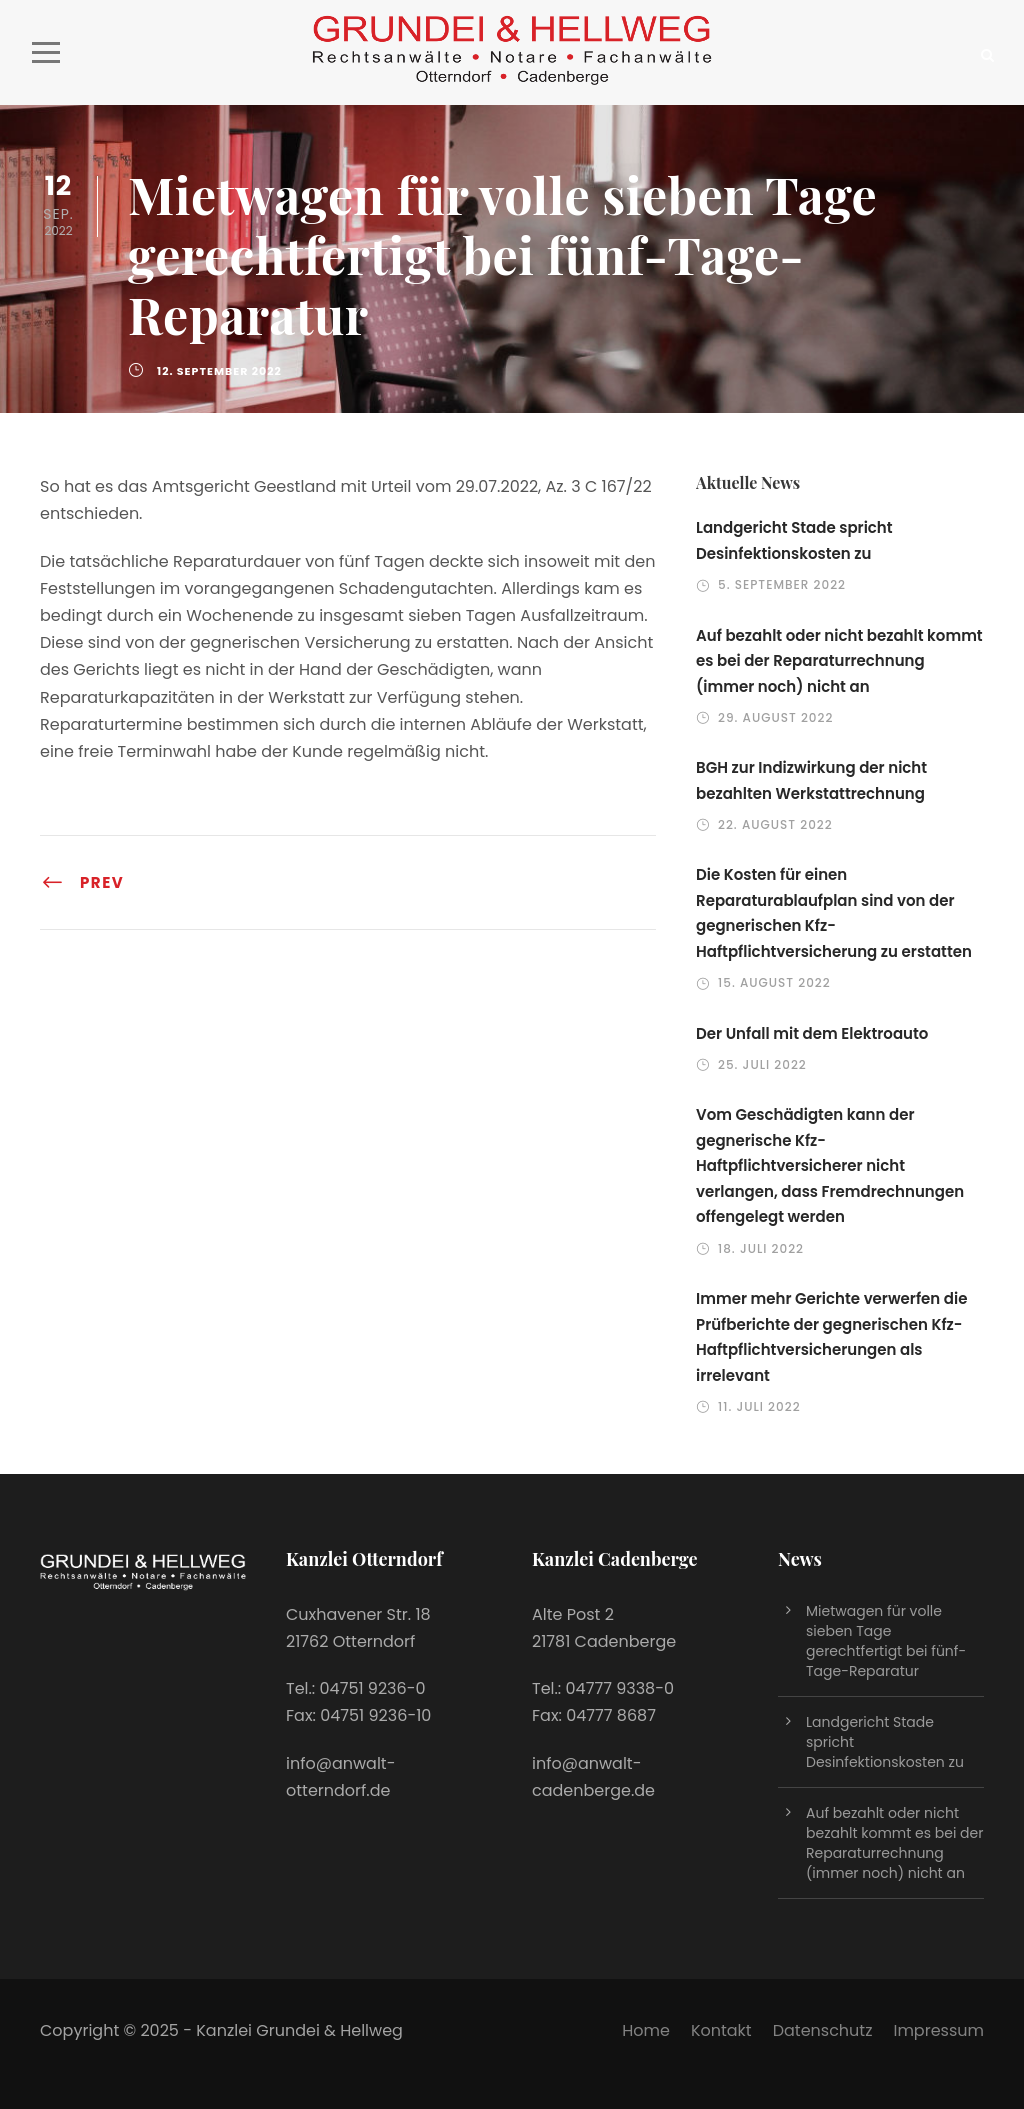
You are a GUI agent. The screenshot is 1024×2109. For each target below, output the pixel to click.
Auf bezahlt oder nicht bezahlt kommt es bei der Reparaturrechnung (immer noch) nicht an (839, 661)
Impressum (938, 2030)
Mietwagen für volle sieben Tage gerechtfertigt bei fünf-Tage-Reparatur (886, 1641)
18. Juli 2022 (761, 1248)
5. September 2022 (782, 584)
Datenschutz (823, 2030)
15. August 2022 (774, 982)
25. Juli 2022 (762, 1064)
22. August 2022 (775, 824)
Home (646, 2030)
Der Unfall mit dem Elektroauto (812, 1033)
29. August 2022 (775, 717)
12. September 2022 (219, 371)
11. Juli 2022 (759, 1406)
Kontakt (721, 2030)
